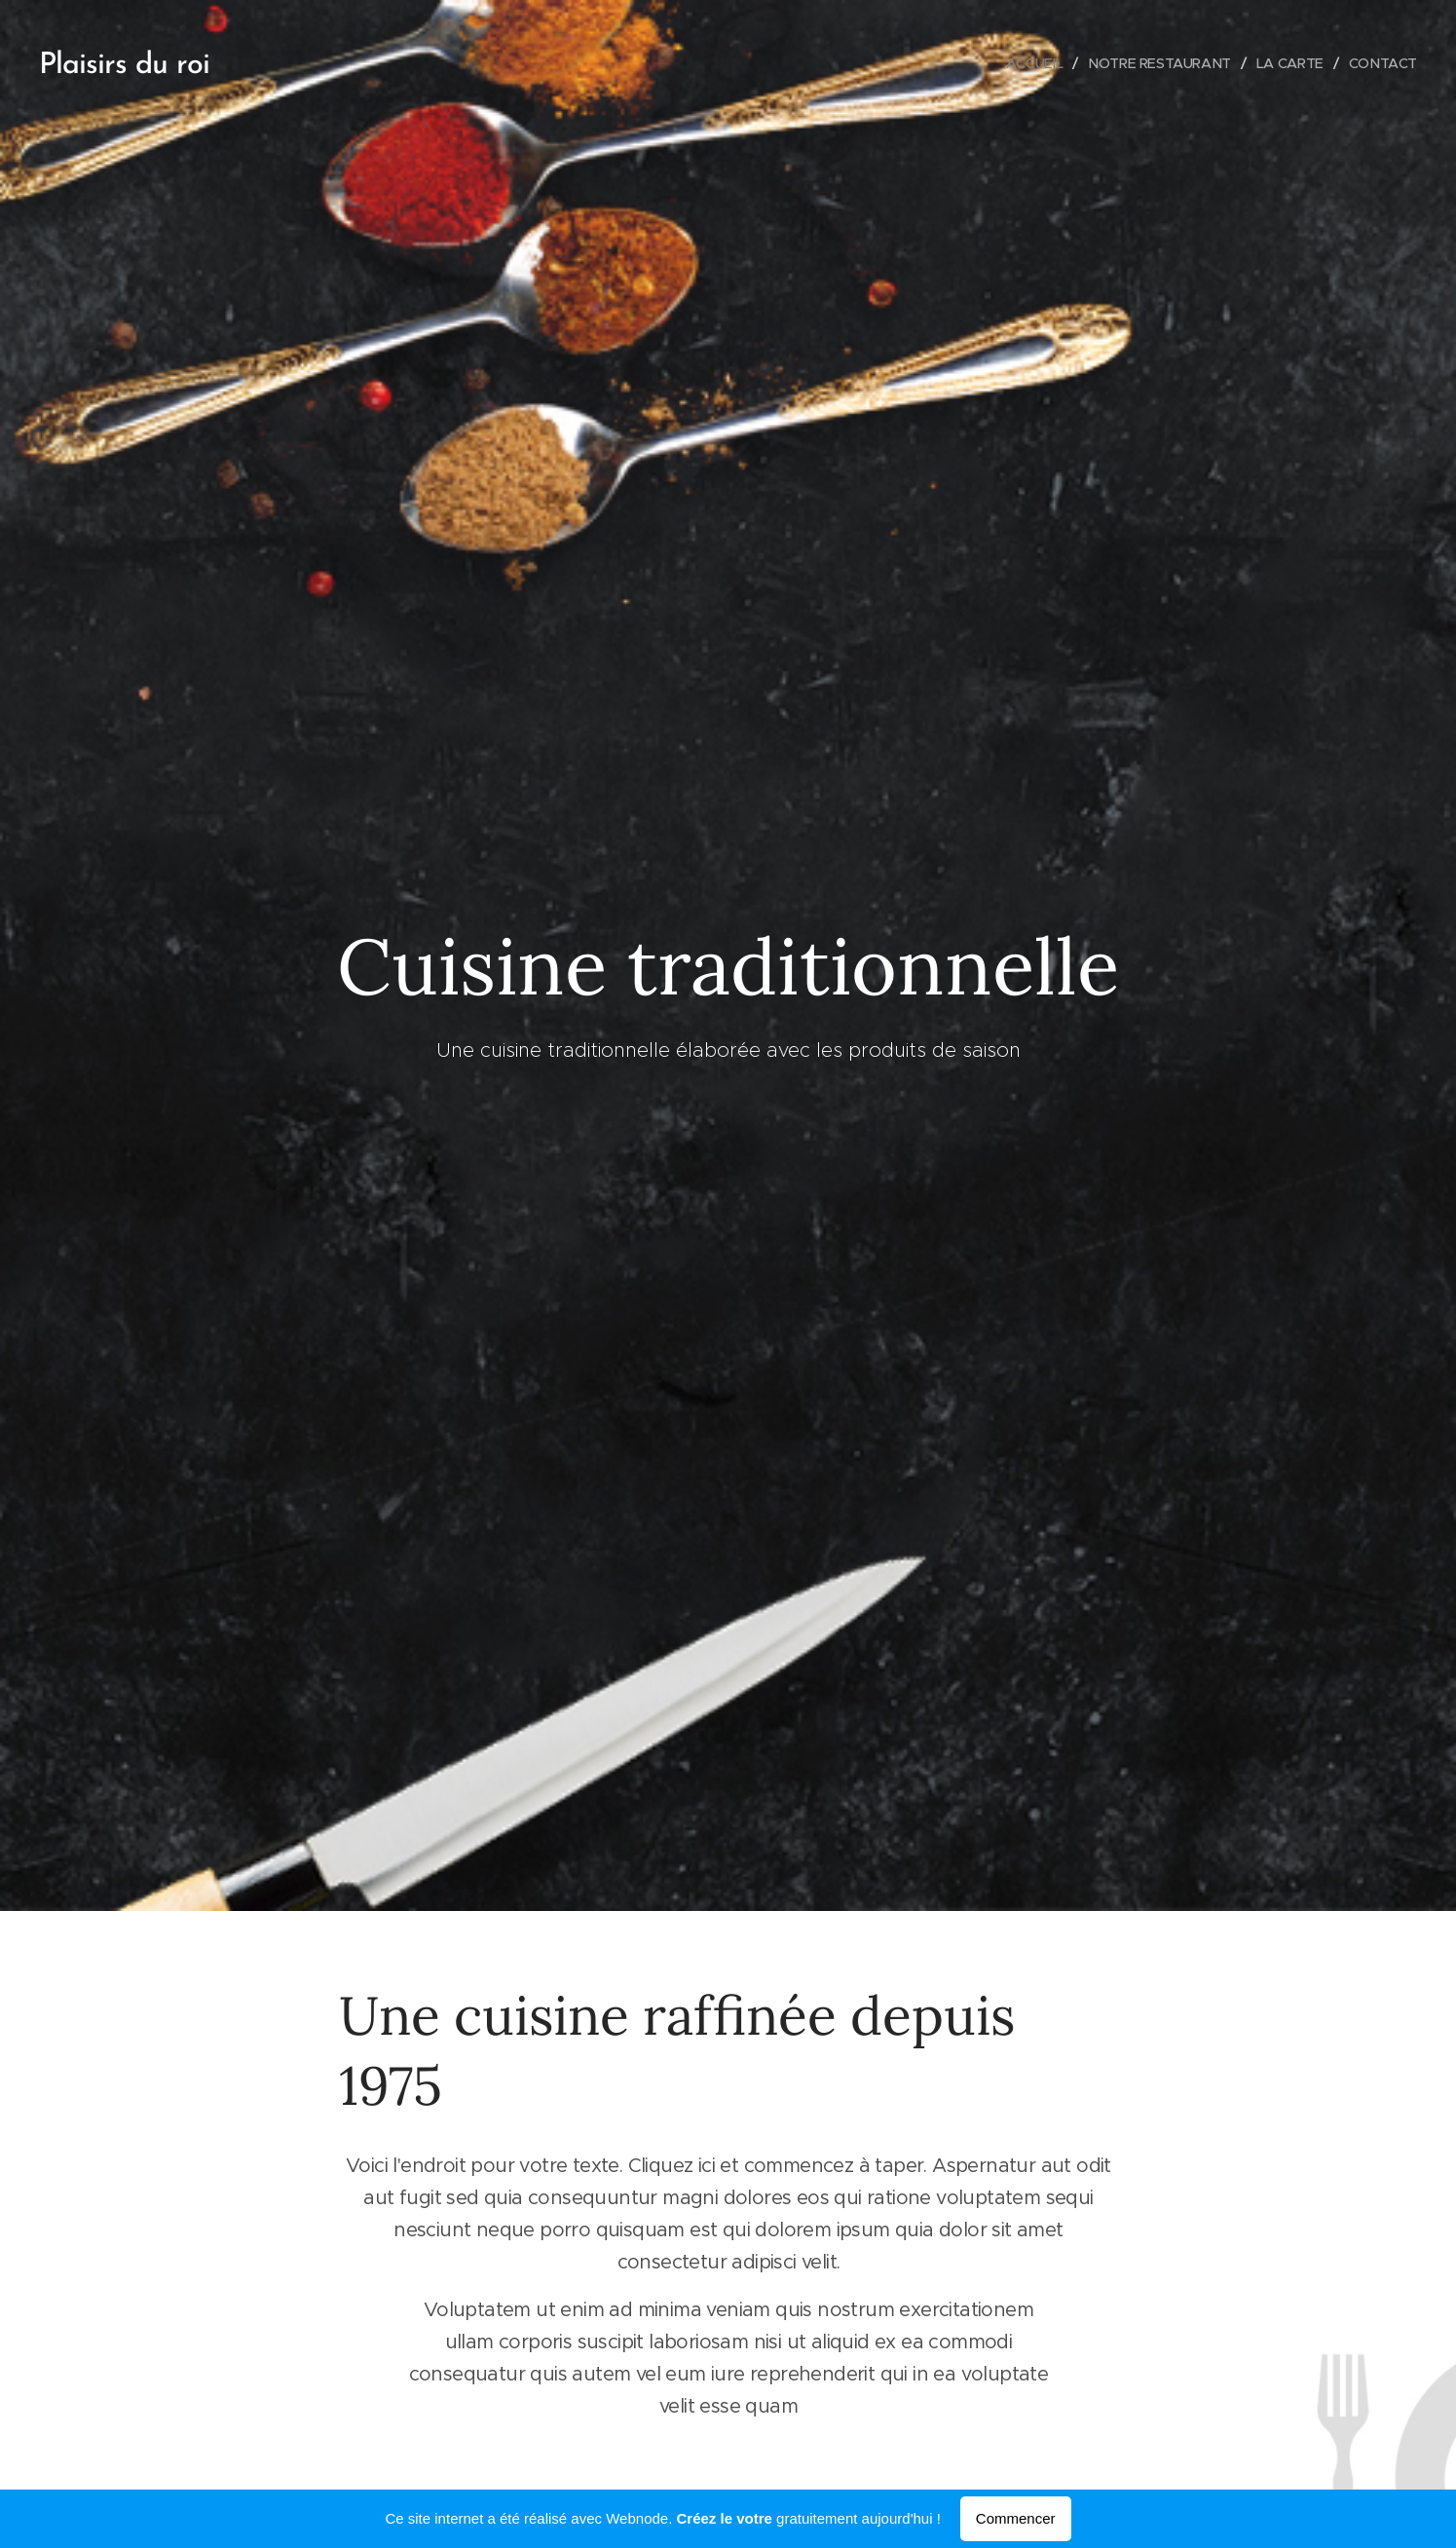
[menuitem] (1026, 63)
